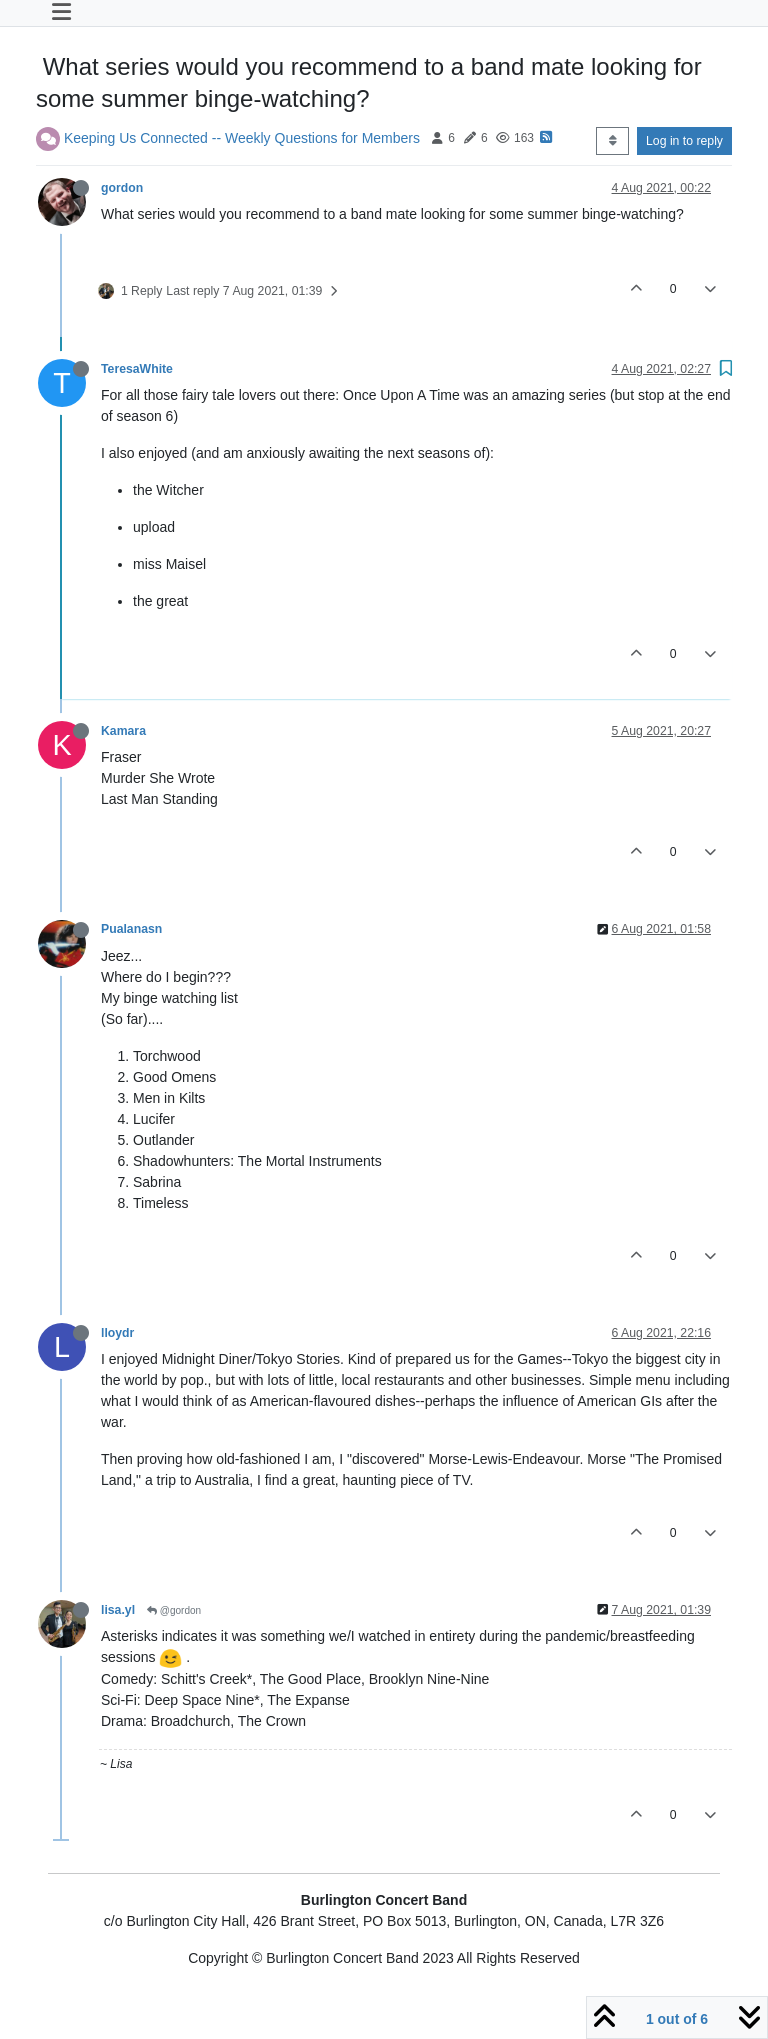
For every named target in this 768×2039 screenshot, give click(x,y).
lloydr (117, 1333)
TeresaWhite (137, 369)
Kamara (123, 731)
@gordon (174, 1610)
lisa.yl (118, 1610)
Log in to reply (684, 141)
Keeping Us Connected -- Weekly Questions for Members (242, 137)
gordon (122, 188)
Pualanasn (131, 929)
